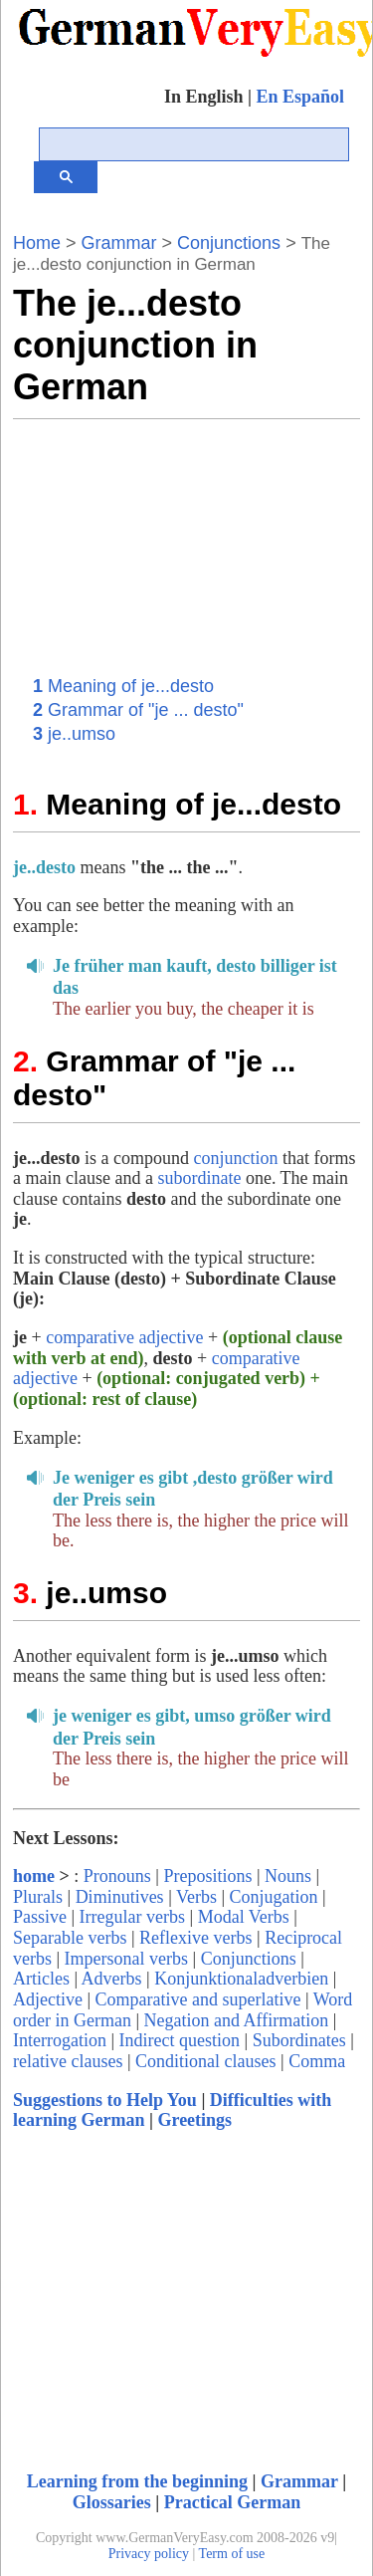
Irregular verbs (132, 1917)
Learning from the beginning (137, 2481)
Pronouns (117, 1876)
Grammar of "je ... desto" (138, 710)
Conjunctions (226, 243)
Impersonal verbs (126, 1959)
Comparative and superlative (198, 1999)
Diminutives (120, 1897)
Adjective (48, 1999)
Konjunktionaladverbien (241, 1979)
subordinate (199, 1178)
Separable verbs (69, 1938)
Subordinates (299, 2040)
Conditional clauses (205, 2061)
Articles (41, 1979)
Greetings (194, 2120)
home (34, 1876)
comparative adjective (124, 1337)
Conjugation (274, 1897)
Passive (40, 1917)
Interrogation (59, 2040)
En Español (300, 97)
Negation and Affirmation (236, 2020)
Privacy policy (148, 2553)
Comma (316, 2061)
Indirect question (179, 2040)
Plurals (38, 1897)
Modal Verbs (243, 1917)
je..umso (74, 734)
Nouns (288, 1876)
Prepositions (207, 1876)
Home (37, 243)
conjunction (235, 1158)
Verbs (196, 1897)
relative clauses (67, 2061)
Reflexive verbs (195, 1938)
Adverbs (112, 1979)
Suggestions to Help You (105, 2100)
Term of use (232, 2553)
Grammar (119, 243)
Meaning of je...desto (123, 686)
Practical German (232, 2502)
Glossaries (112, 2502)
